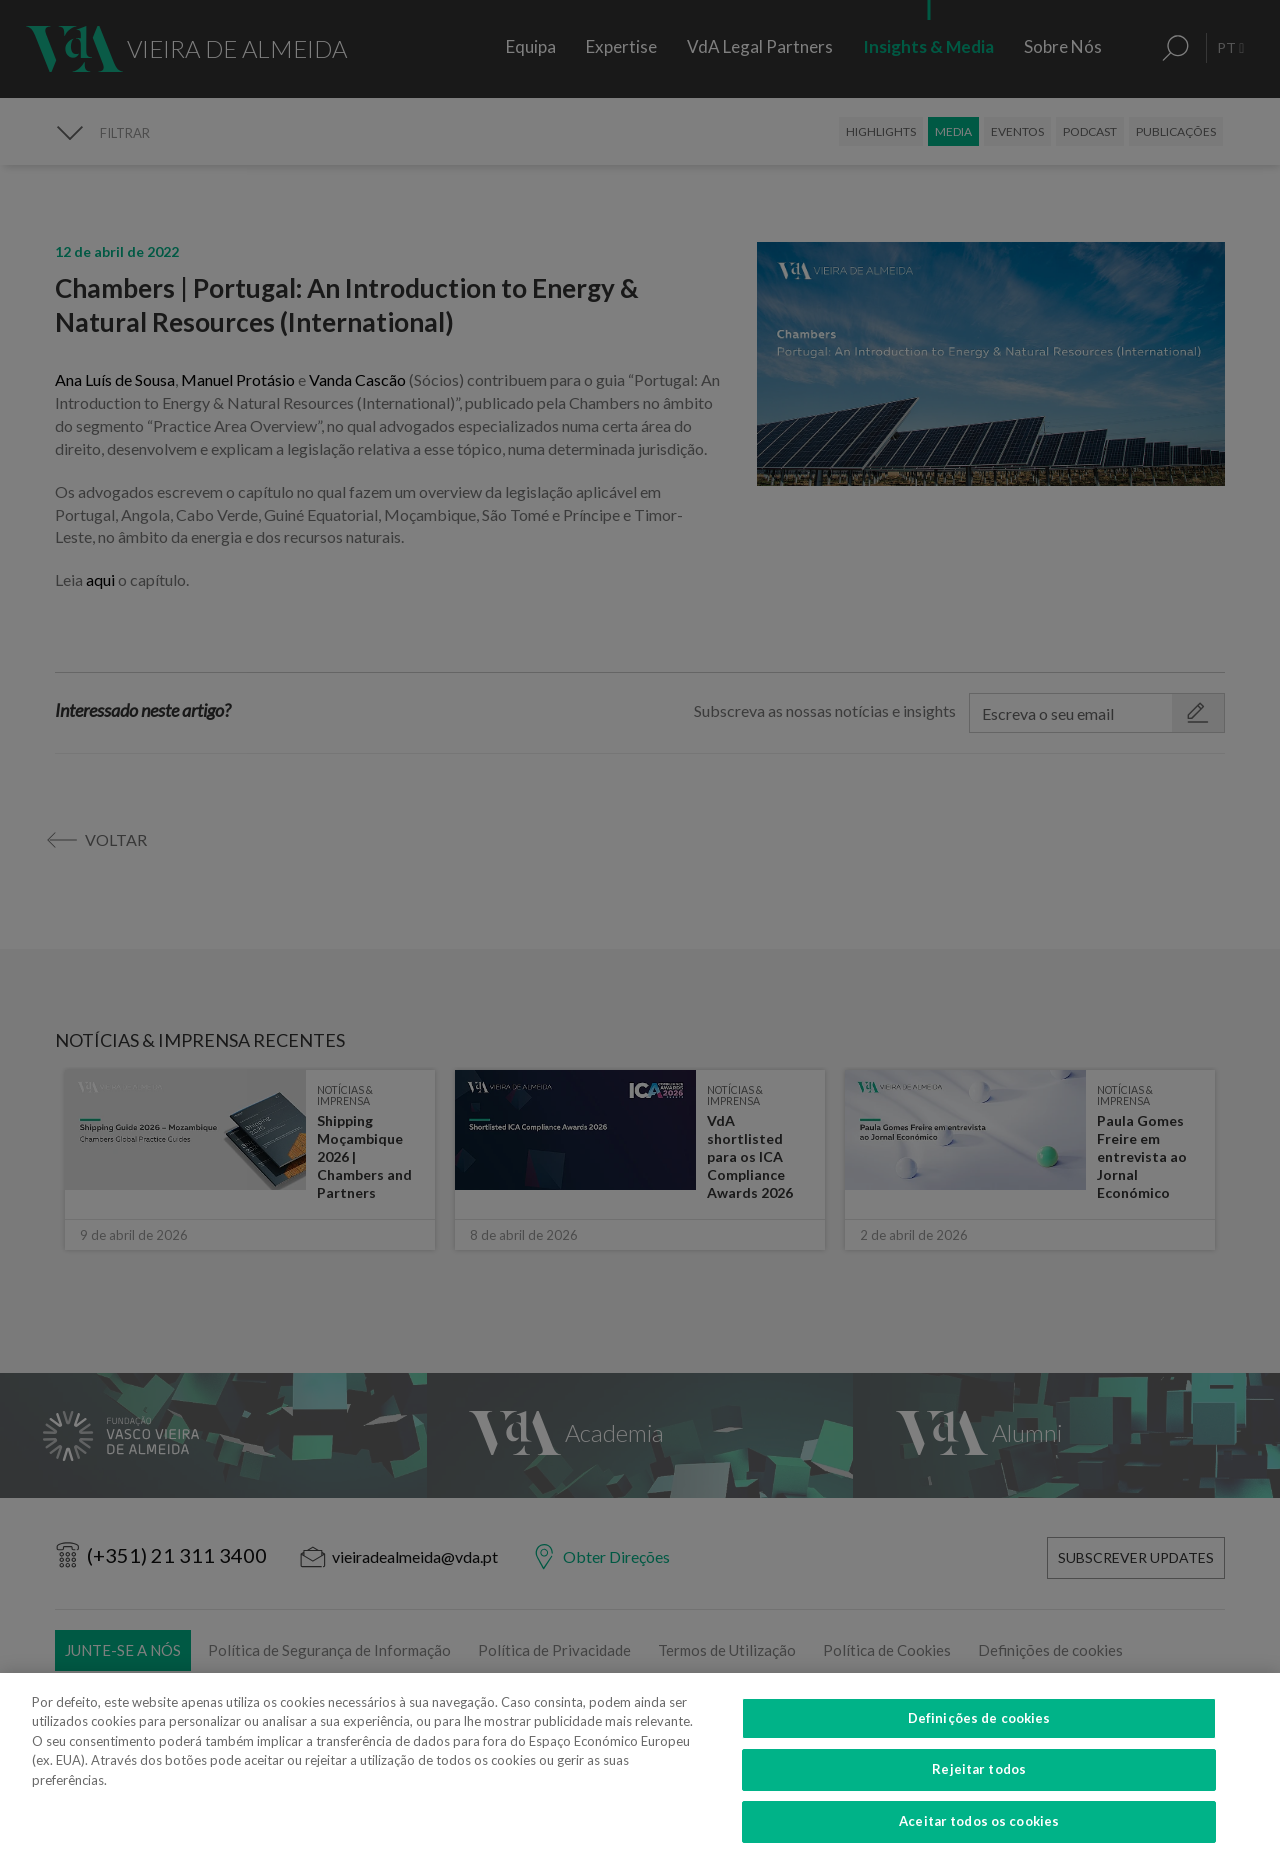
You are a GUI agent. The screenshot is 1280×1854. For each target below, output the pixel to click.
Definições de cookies (979, 1730)
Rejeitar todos (979, 1782)
